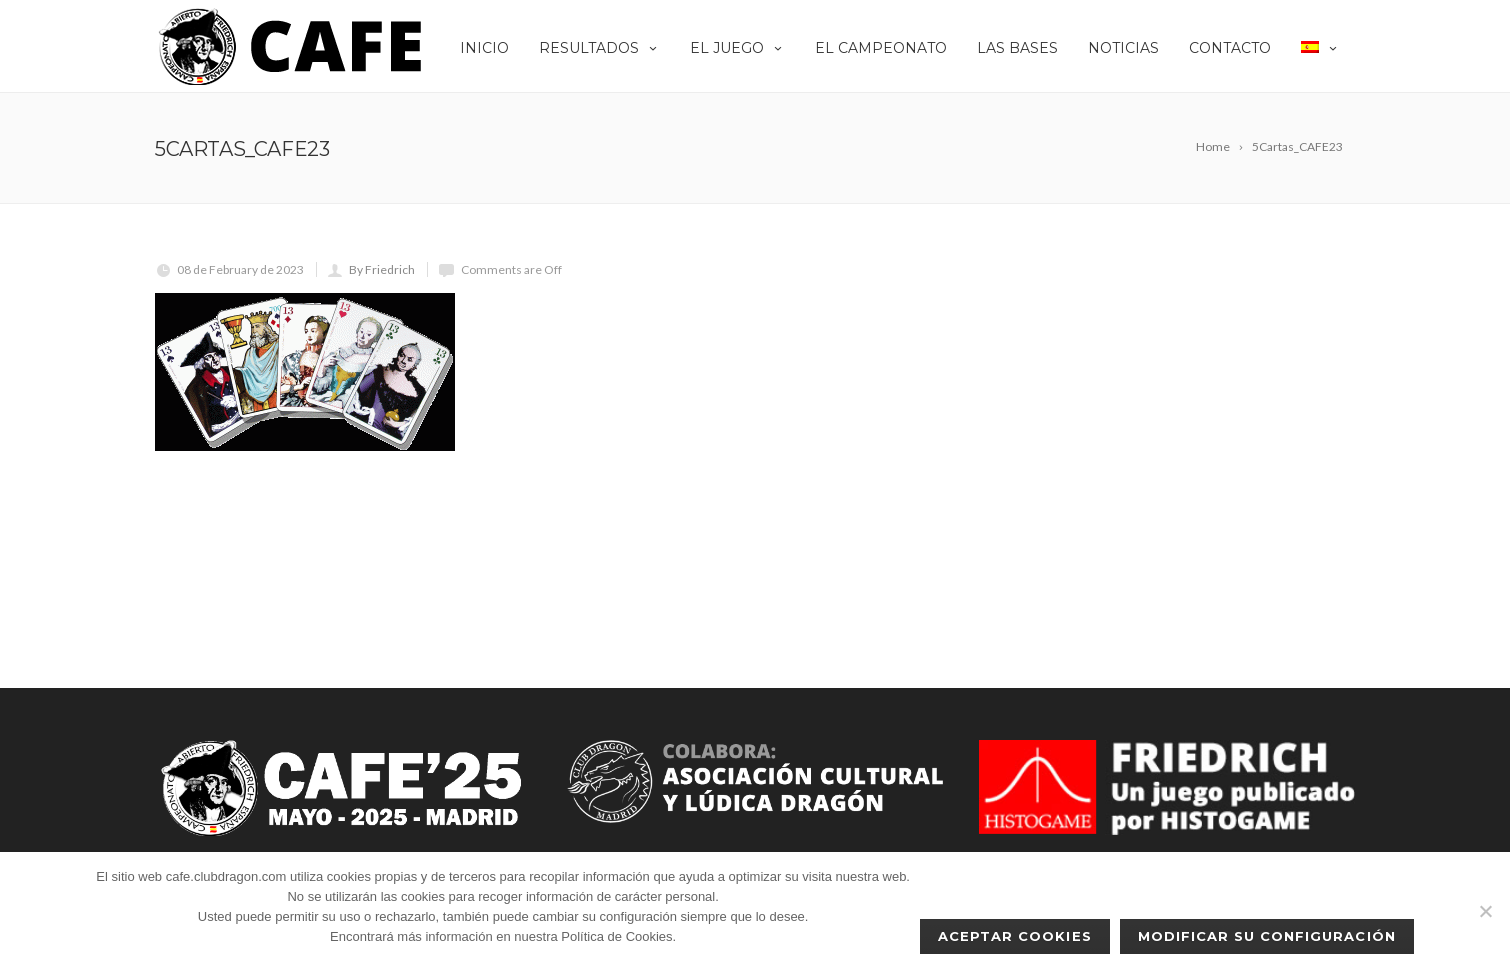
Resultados (599, 48)
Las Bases (1017, 48)
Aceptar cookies (1015, 936)
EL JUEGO (737, 48)
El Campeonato (881, 48)
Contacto (1230, 48)
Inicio (484, 48)
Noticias (1123, 48)
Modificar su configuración (1267, 936)
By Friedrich (382, 269)
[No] (1485, 911)
